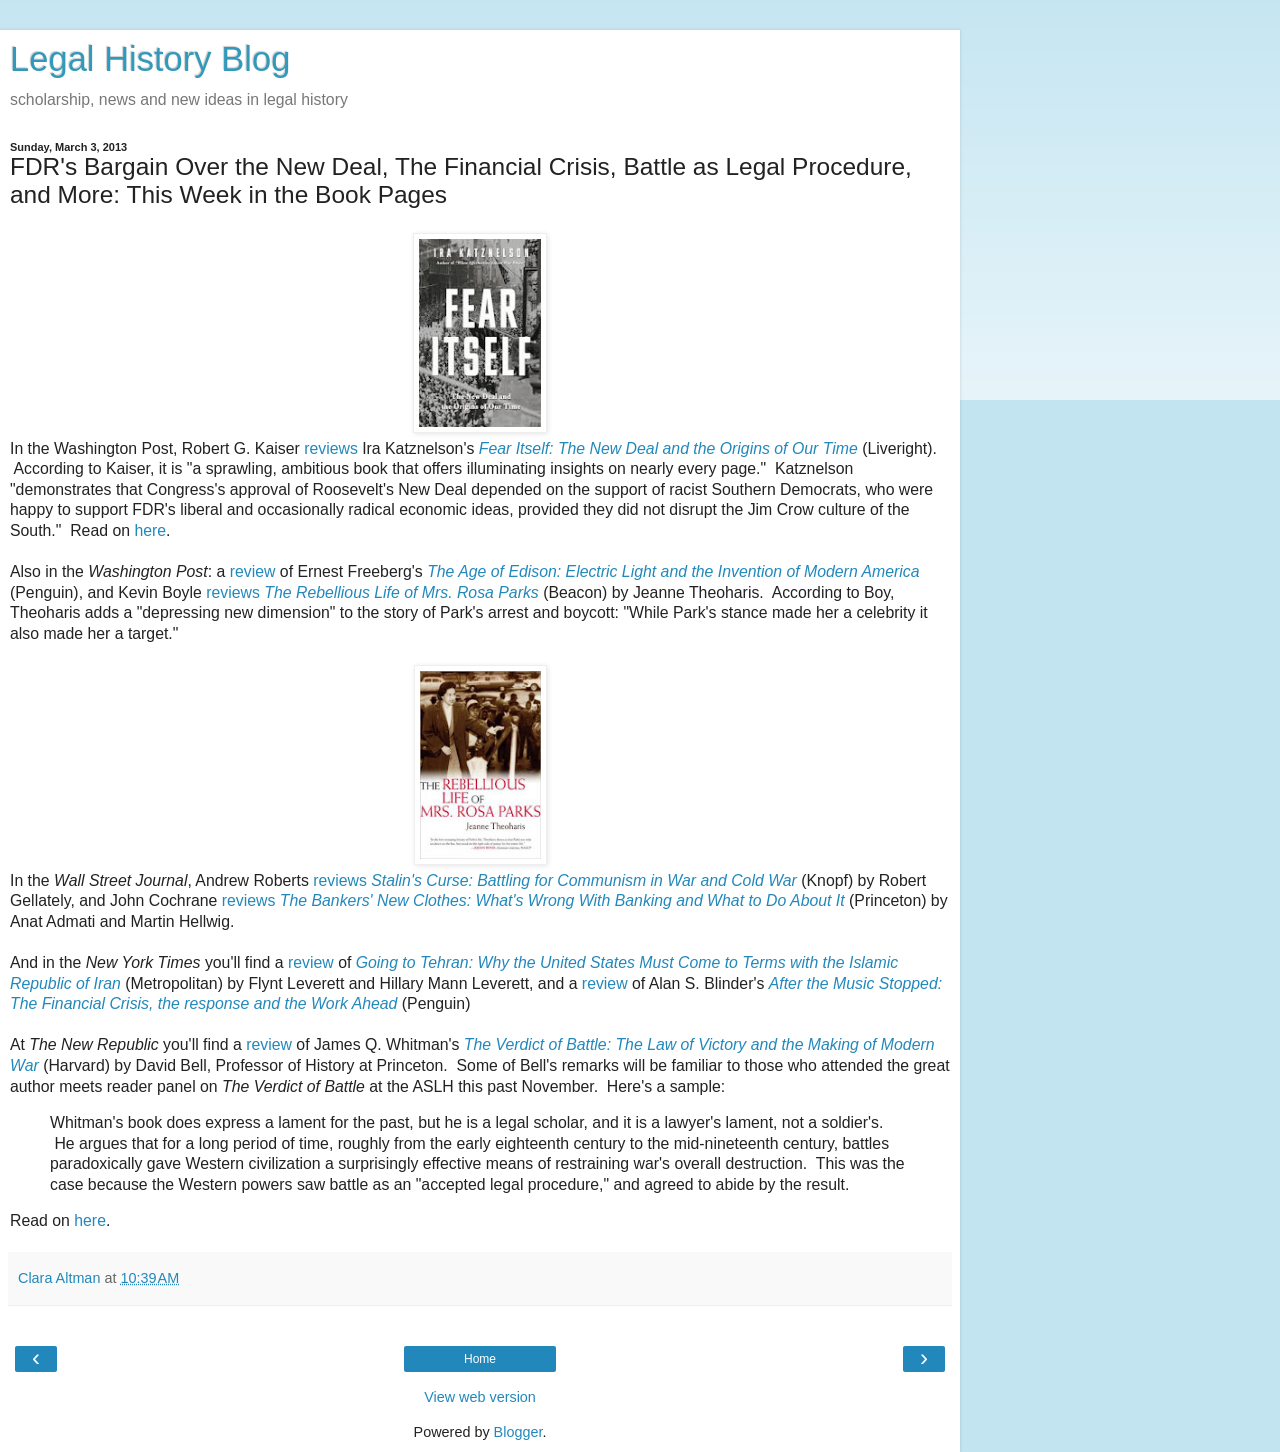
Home (480, 1359)
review (253, 571)
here (150, 530)
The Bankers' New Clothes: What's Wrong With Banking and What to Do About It (562, 900)
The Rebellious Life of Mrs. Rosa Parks (401, 592)
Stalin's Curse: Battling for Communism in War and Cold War (584, 880)
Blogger (518, 1432)
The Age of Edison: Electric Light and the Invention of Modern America (673, 571)
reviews (331, 448)
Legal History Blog (150, 59)
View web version (480, 1397)
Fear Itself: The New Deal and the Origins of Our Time (668, 448)
